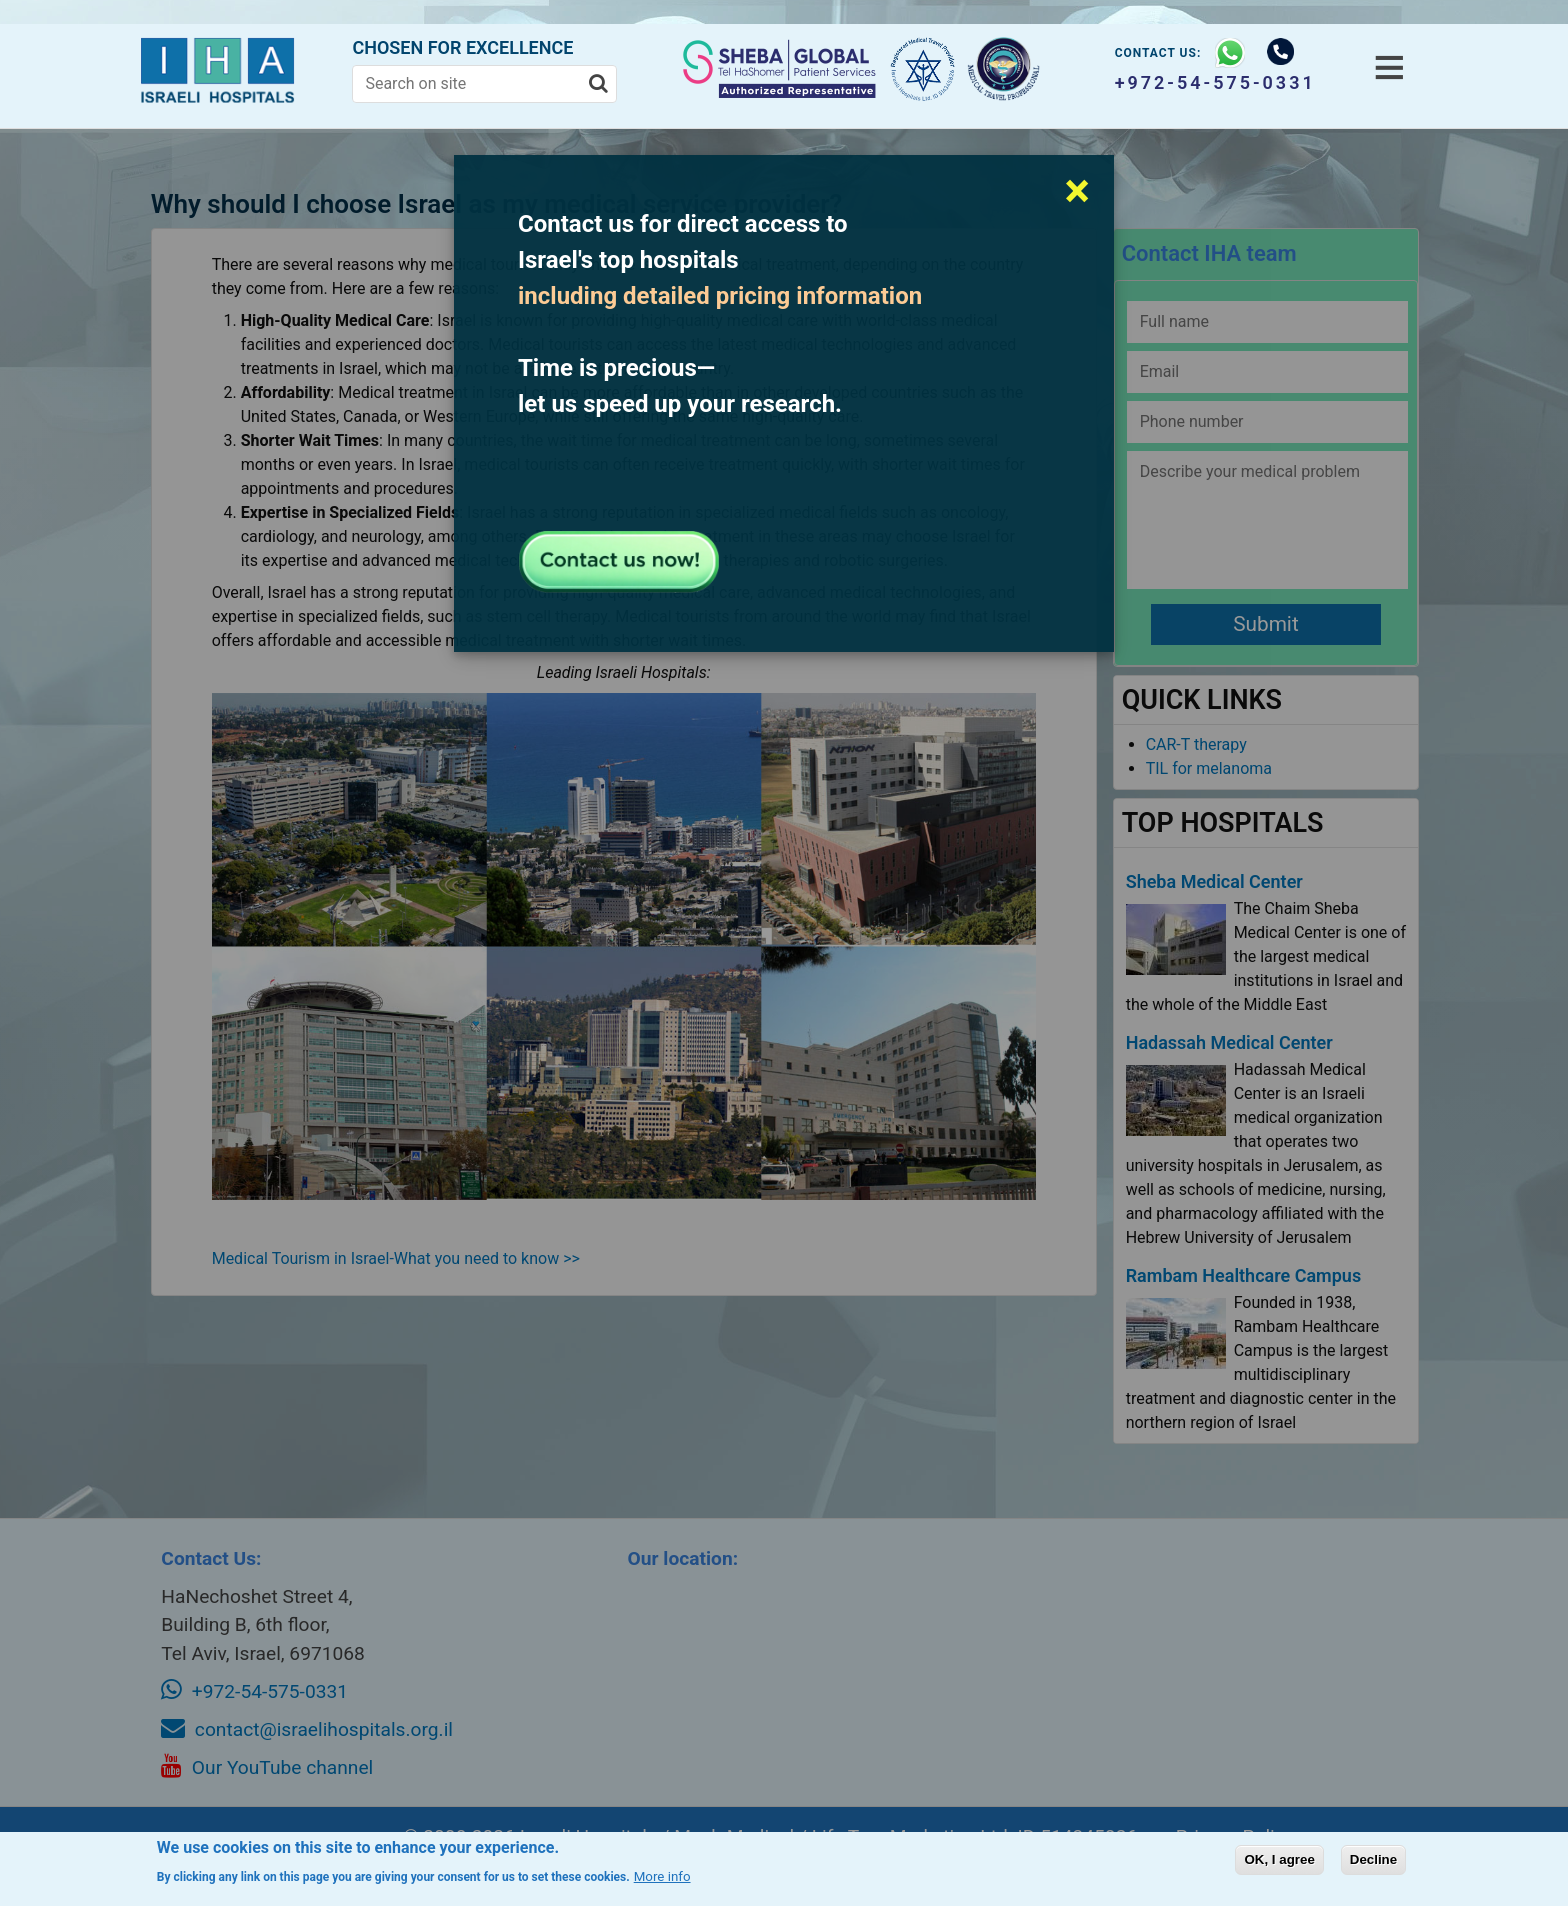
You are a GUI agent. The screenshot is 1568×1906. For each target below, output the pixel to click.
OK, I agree (1279, 1859)
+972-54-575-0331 (1215, 82)
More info (662, 1876)
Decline (1373, 1859)
